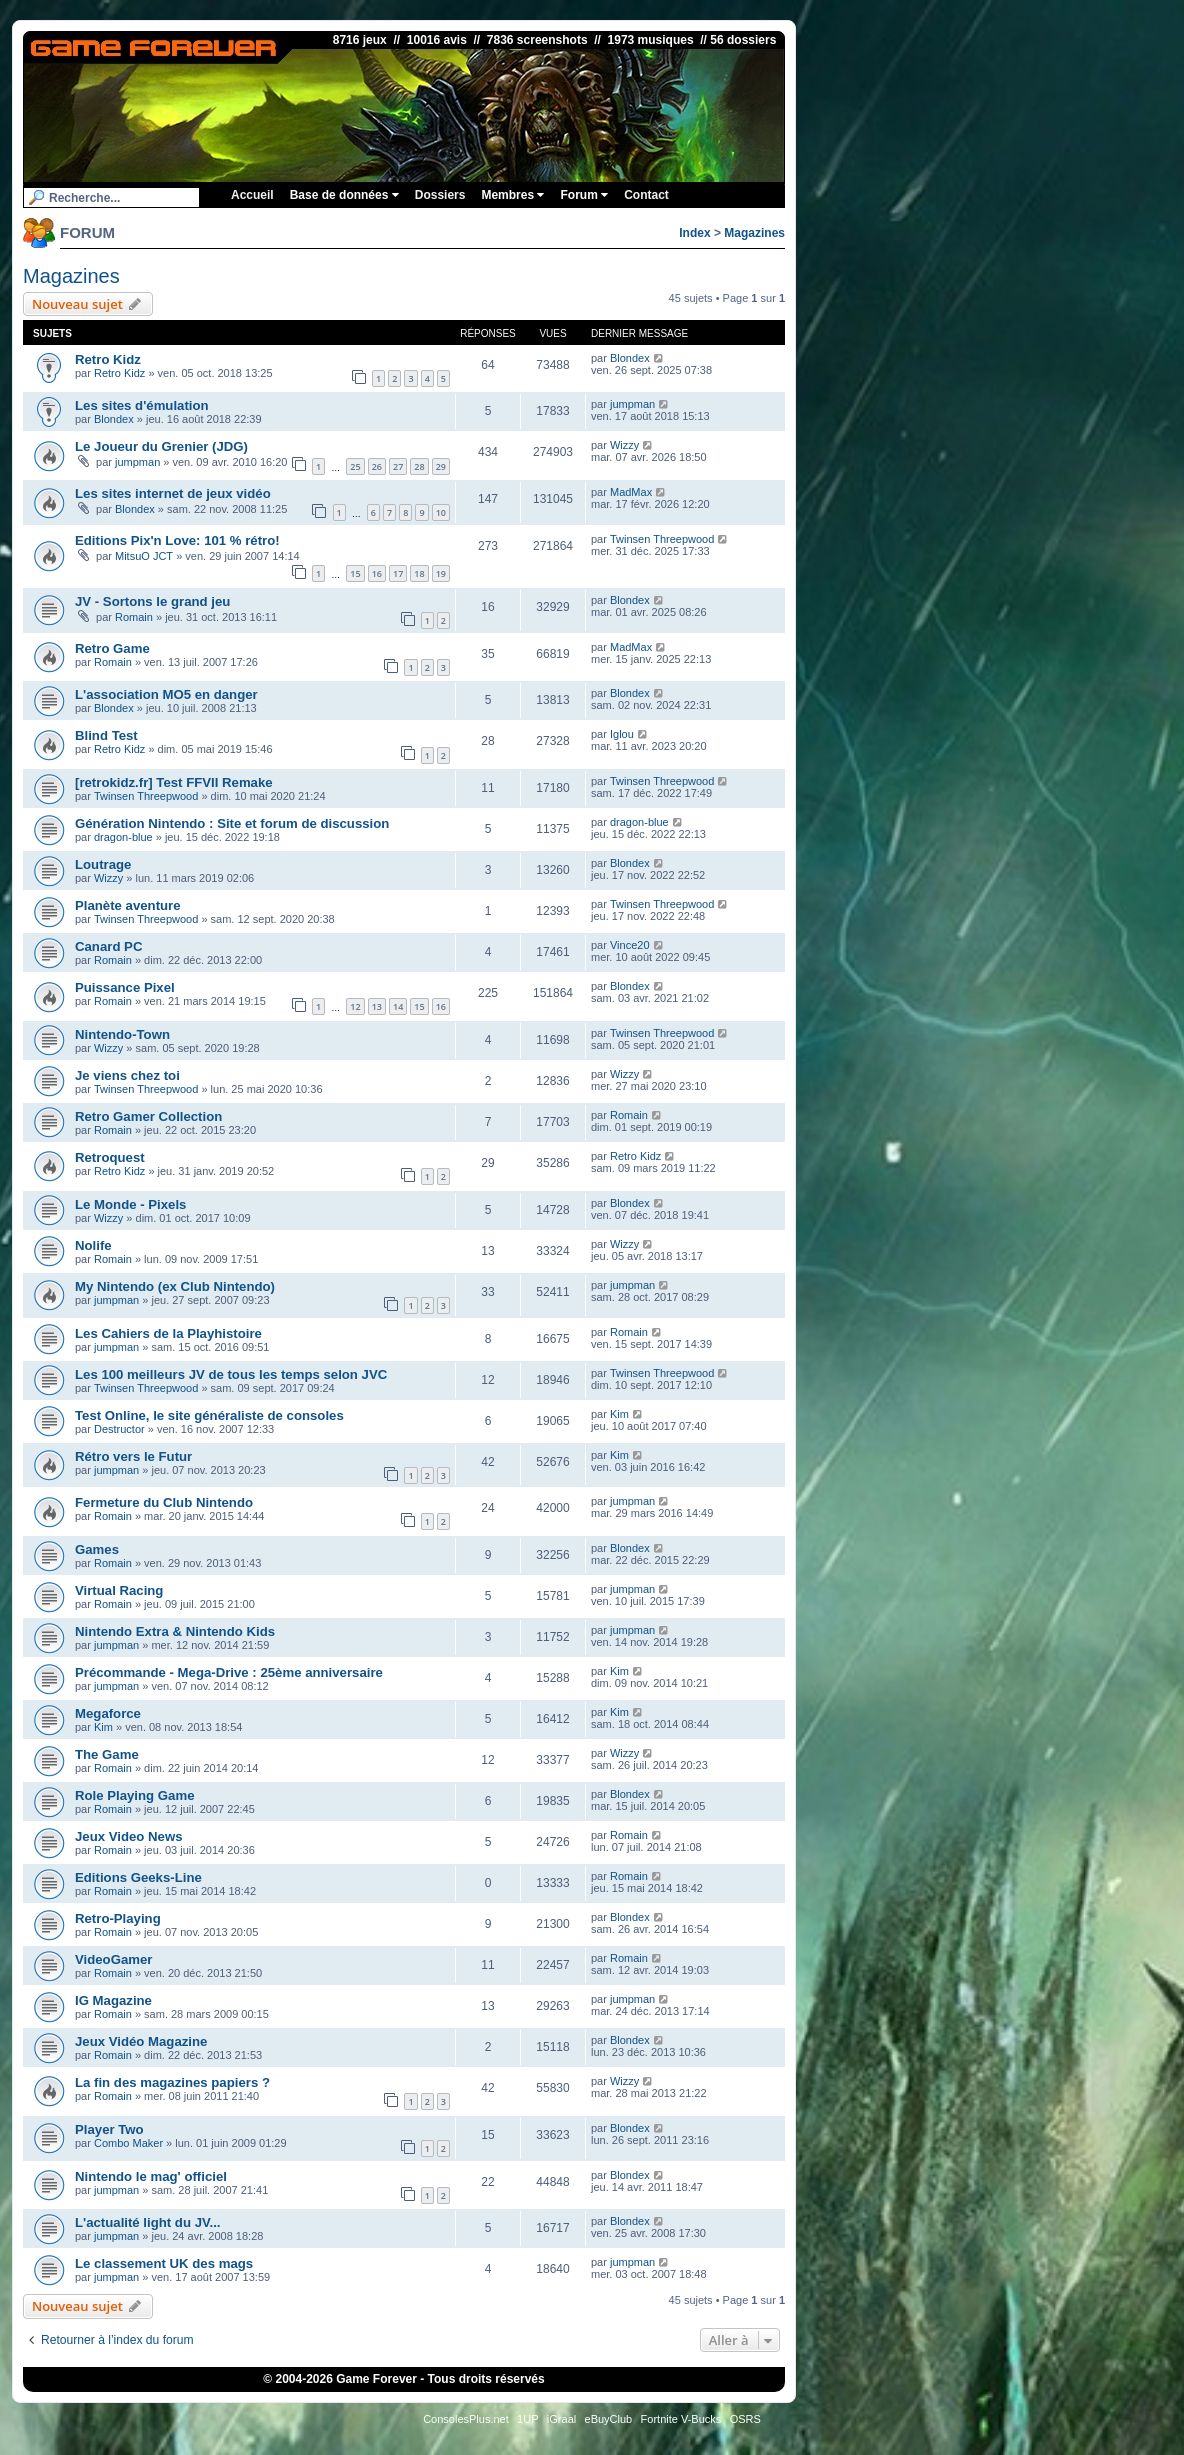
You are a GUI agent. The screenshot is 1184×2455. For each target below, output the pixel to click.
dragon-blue (123, 837)
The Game (107, 1754)
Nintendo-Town (122, 1034)
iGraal (561, 2419)
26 (377, 466)
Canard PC (108, 946)
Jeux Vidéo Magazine (141, 2041)
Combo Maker (128, 2143)
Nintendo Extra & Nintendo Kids (175, 1631)
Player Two (109, 2129)
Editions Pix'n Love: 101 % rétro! (177, 540)
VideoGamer (113, 1959)
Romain (134, 617)
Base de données (344, 195)
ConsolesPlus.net (466, 2419)
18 (419, 573)
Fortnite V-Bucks (681, 2419)
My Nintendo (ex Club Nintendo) (175, 1286)
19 (441, 573)
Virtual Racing (119, 1590)
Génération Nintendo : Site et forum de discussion (232, 823)
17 (398, 573)
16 (377, 573)
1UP (527, 2419)
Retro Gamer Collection (148, 1116)
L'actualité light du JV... (148, 2222)
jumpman (632, 404)
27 (398, 466)
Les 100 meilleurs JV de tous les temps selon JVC (231, 1374)
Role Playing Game (134, 1795)
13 (377, 1006)
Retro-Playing (118, 1918)
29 (441, 466)
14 (398, 1006)
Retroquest (110, 1157)
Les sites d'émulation (142, 405)
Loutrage (103, 864)
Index (694, 233)
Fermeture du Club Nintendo (164, 1502)
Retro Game (112, 648)
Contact (646, 195)
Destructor (119, 1429)
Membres (512, 195)
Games (97, 1549)
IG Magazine (113, 2000)
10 (441, 512)
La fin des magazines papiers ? (172, 2082)
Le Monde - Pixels (130, 1204)
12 (355, 1006)
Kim (619, 1414)
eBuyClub (609, 2419)
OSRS (745, 2419)
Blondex (630, 358)
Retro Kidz (108, 359)
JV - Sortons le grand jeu (152, 601)
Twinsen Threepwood (662, 539)
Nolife (93, 1245)
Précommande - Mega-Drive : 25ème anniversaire (229, 1672)
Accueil (252, 195)
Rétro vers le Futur (133, 1456)
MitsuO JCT (144, 556)
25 (355, 466)
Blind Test (106, 735)
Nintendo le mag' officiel (151, 2176)
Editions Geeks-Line (138, 1877)
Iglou (622, 734)
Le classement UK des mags (164, 2263)
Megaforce (108, 1713)
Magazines (754, 233)
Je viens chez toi (127, 1075)
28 (419, 466)
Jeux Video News (129, 1836)
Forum (584, 195)
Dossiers (440, 195)
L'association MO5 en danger (166, 694)
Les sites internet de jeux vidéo (173, 493)
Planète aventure (128, 905)
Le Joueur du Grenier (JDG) (161, 446)
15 (355, 573)
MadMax (631, 492)
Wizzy (624, 445)
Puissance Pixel (125, 987)
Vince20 (630, 945)
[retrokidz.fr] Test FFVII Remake (174, 782)
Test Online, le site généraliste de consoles (209, 1415)
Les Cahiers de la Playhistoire (168, 1333)
